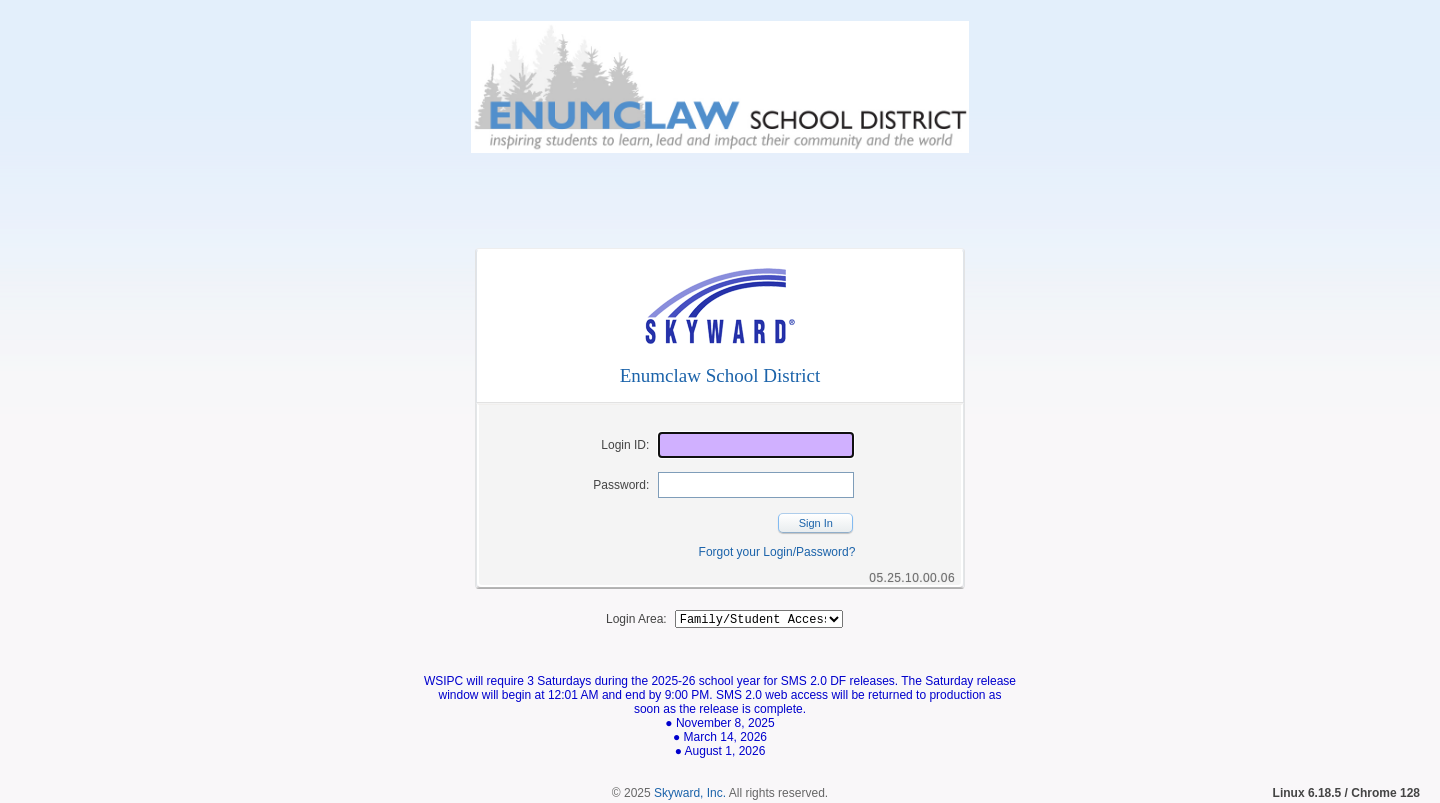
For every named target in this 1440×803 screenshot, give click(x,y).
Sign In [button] (816, 523)
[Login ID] (756, 445)
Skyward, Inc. (690, 796)
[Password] (756, 485)
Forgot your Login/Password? (777, 552)
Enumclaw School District (720, 375)
